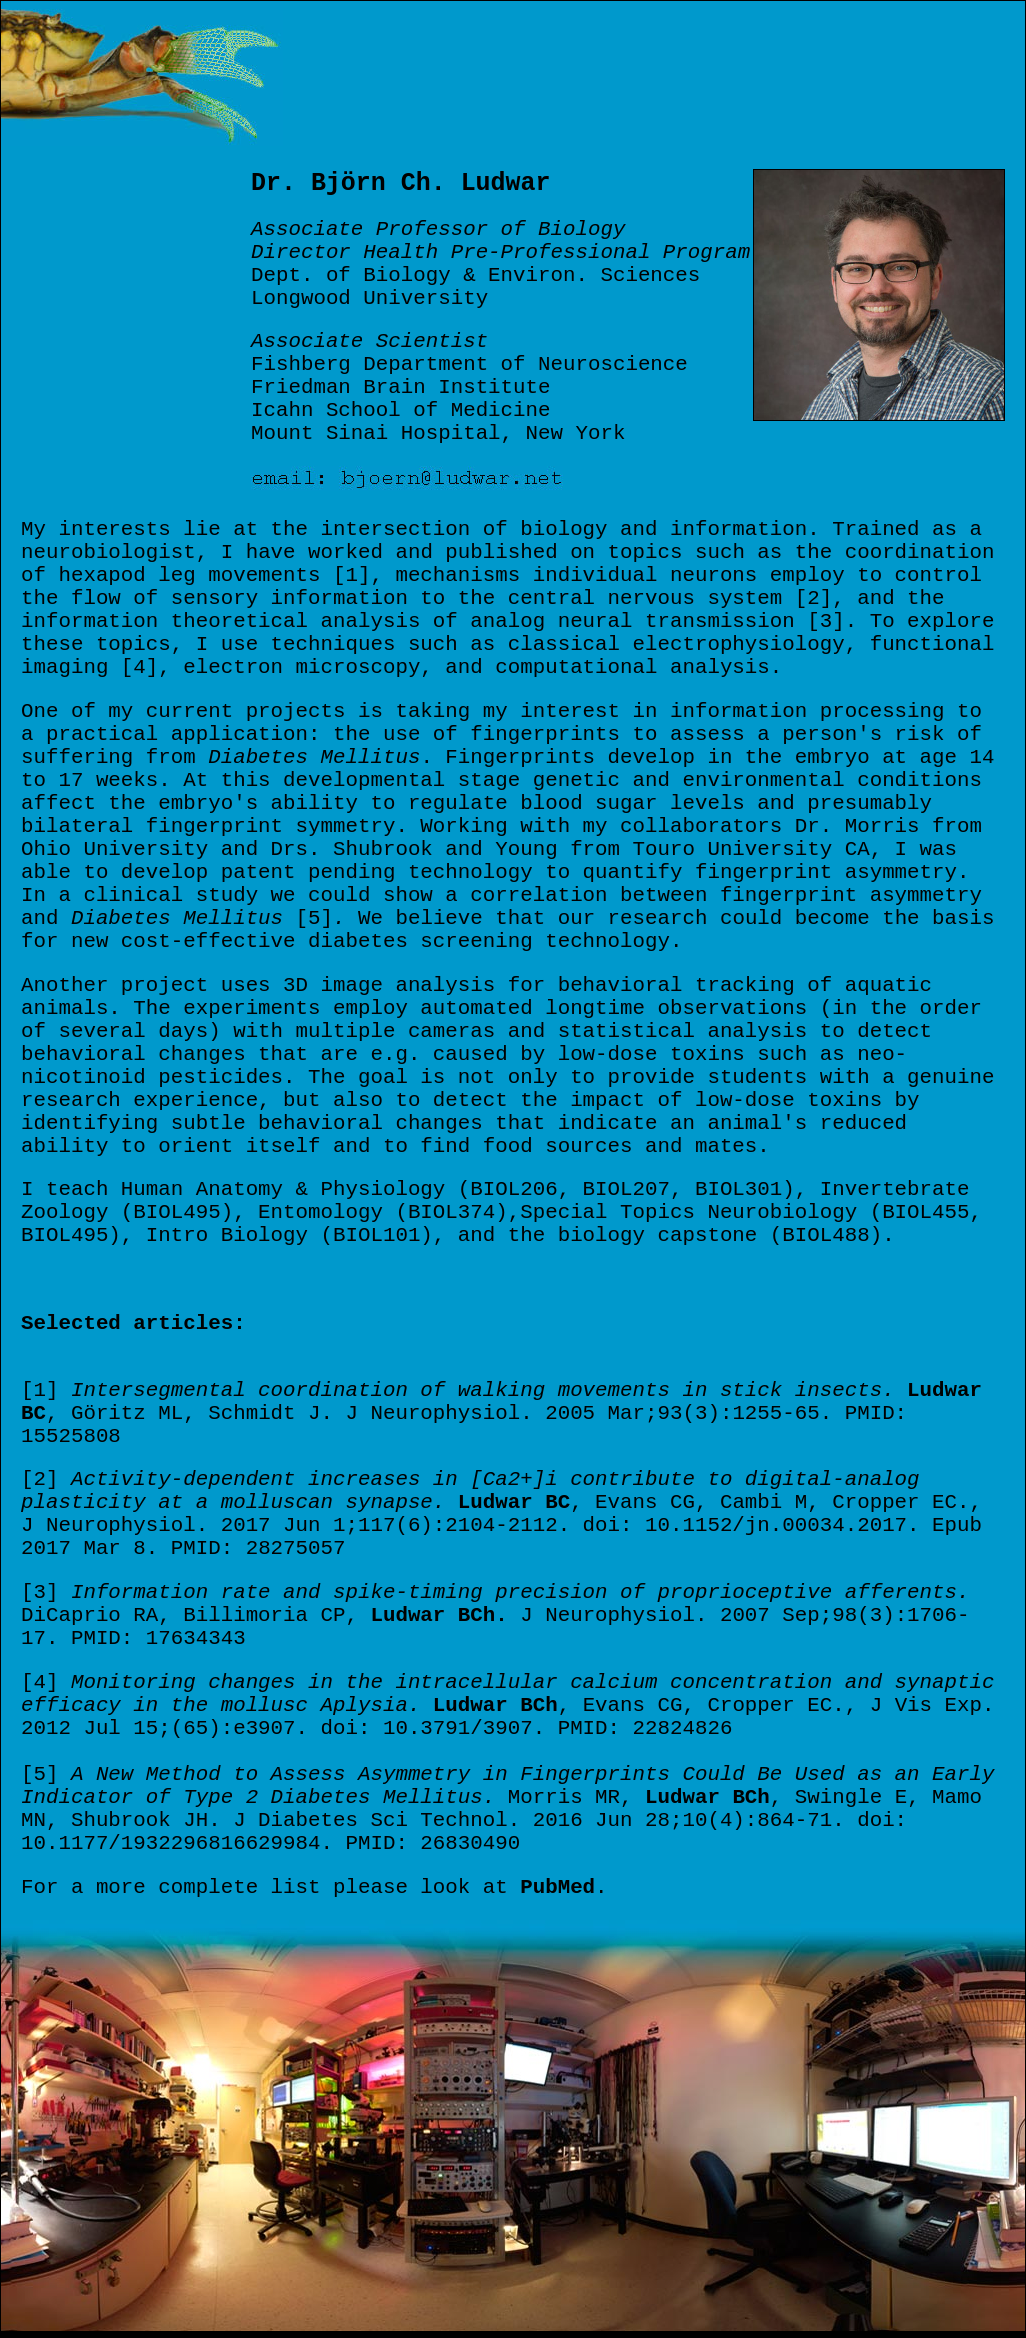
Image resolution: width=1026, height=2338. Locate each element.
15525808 (71, 1436)
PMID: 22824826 (645, 1728)
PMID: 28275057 (258, 1548)
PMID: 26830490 (432, 1843)
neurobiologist (108, 552)
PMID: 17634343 (158, 1638)
